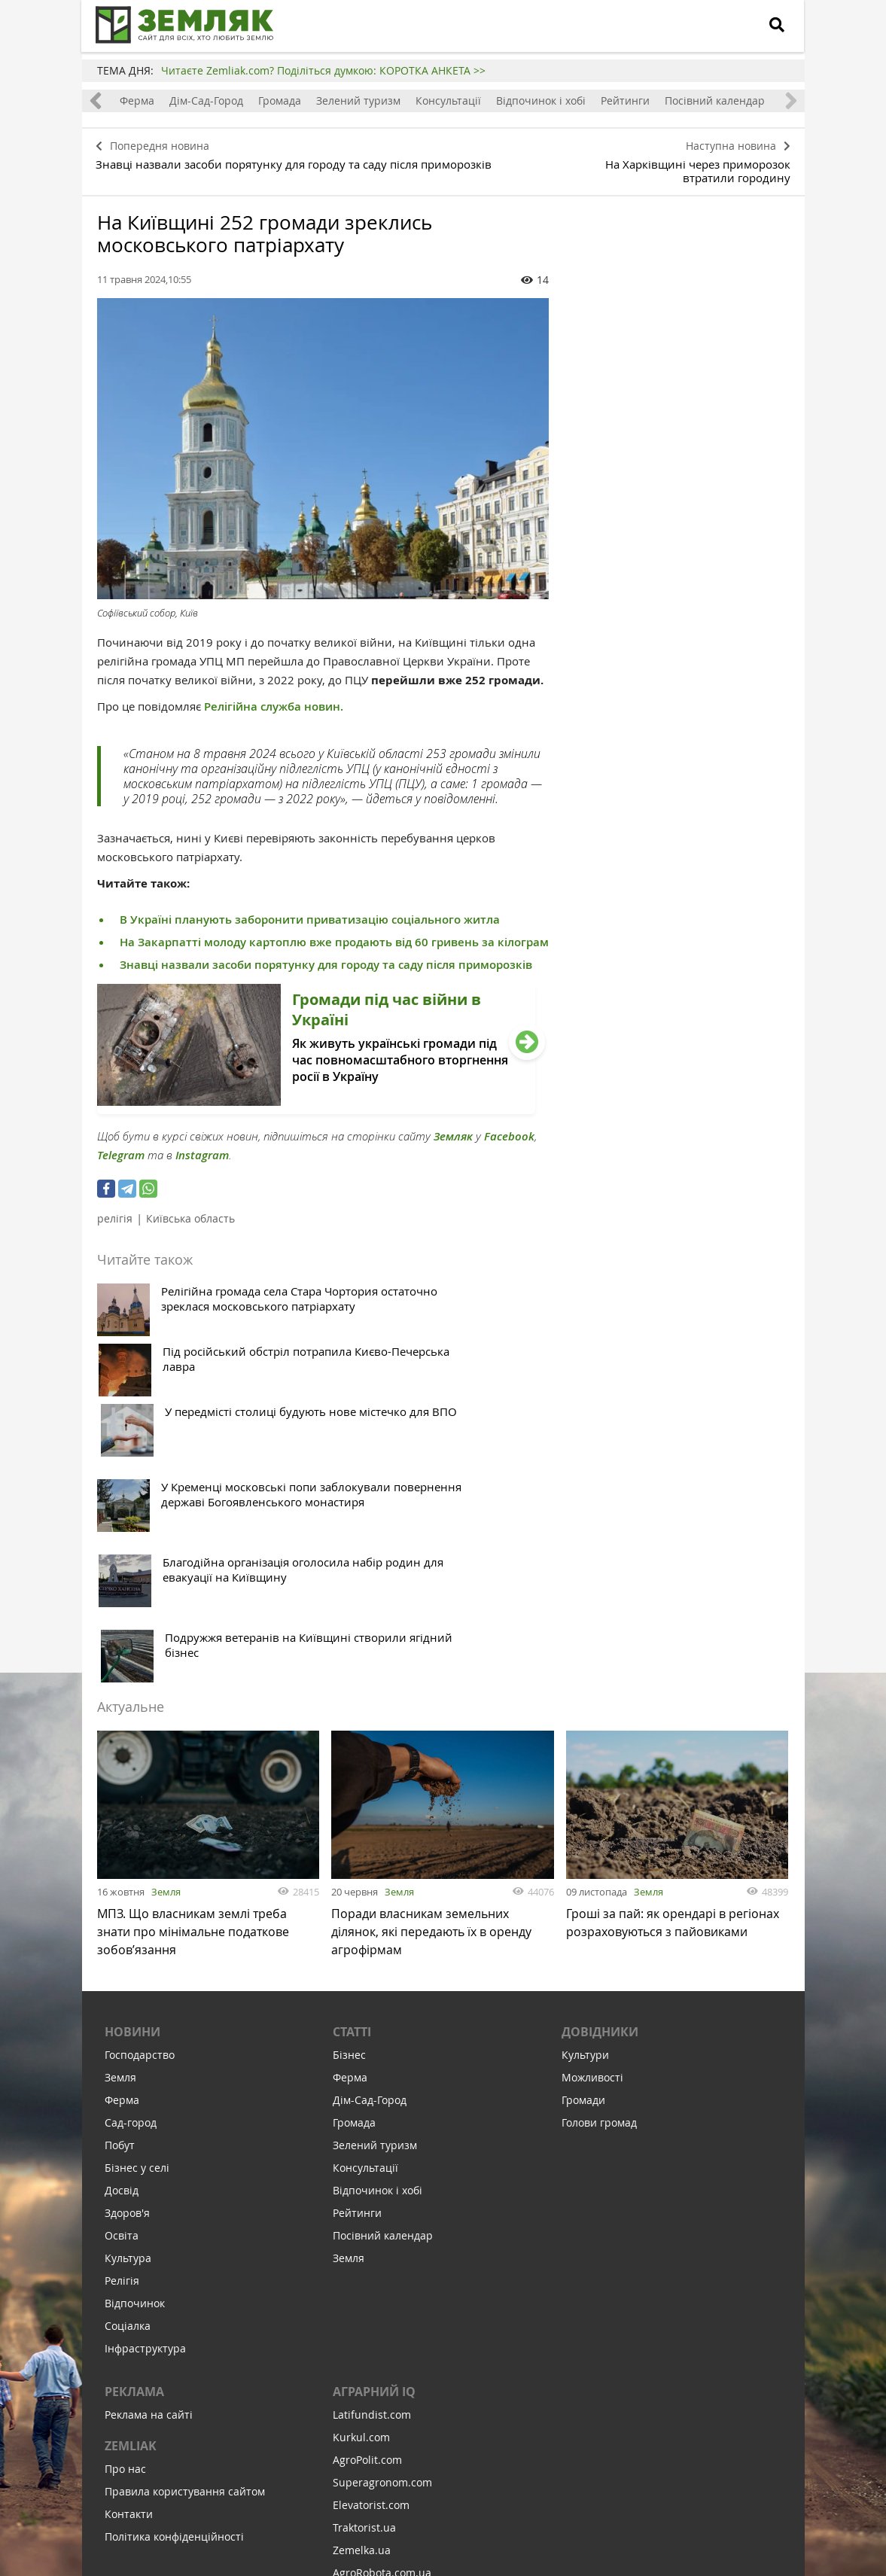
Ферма (137, 100)
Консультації (448, 100)
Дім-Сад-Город (206, 100)
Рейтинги (625, 100)
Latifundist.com (372, 2161)
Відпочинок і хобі (541, 100)
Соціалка (128, 2072)
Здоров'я (127, 1959)
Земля (166, 1631)
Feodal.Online (367, 2364)
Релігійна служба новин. (272, 701)
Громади (583, 1846)
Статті (352, 1778)
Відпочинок (135, 2049)
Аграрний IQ (374, 2138)
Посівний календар (715, 100)
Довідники (600, 1778)
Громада (279, 100)
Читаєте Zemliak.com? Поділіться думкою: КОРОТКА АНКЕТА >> (323, 70)
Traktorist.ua (364, 2274)
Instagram (202, 1150)
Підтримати (526, 2472)
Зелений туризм (358, 100)
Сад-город (131, 1869)
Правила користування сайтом (185, 2237)
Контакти (129, 2260)
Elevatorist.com (371, 2251)
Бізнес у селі (137, 1914)
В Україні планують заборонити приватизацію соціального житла (310, 914)
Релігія (122, 2027)
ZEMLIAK (131, 2192)
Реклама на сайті (149, 2161)
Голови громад (599, 1869)
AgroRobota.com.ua (382, 2319)
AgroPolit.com (367, 2206)
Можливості (592, 1823)
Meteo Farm (363, 2341)
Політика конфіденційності (174, 2283)
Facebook (509, 1131)
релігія (114, 1213)
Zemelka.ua (362, 2296)
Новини (132, 1778)
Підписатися (315, 2472)
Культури (585, 1801)
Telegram (121, 1150)
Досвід (122, 1936)
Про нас (125, 2215)
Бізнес (349, 1801)
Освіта (122, 1982)
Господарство (140, 1801)
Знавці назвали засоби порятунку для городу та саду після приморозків (326, 959)
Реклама (134, 2138)
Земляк (453, 1131)
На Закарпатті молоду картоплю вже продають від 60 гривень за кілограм (334, 937)
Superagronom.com (382, 2228)
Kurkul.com (361, 2183)
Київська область (190, 1213)
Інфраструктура (145, 2094)
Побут (120, 1891)
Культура (128, 2004)
